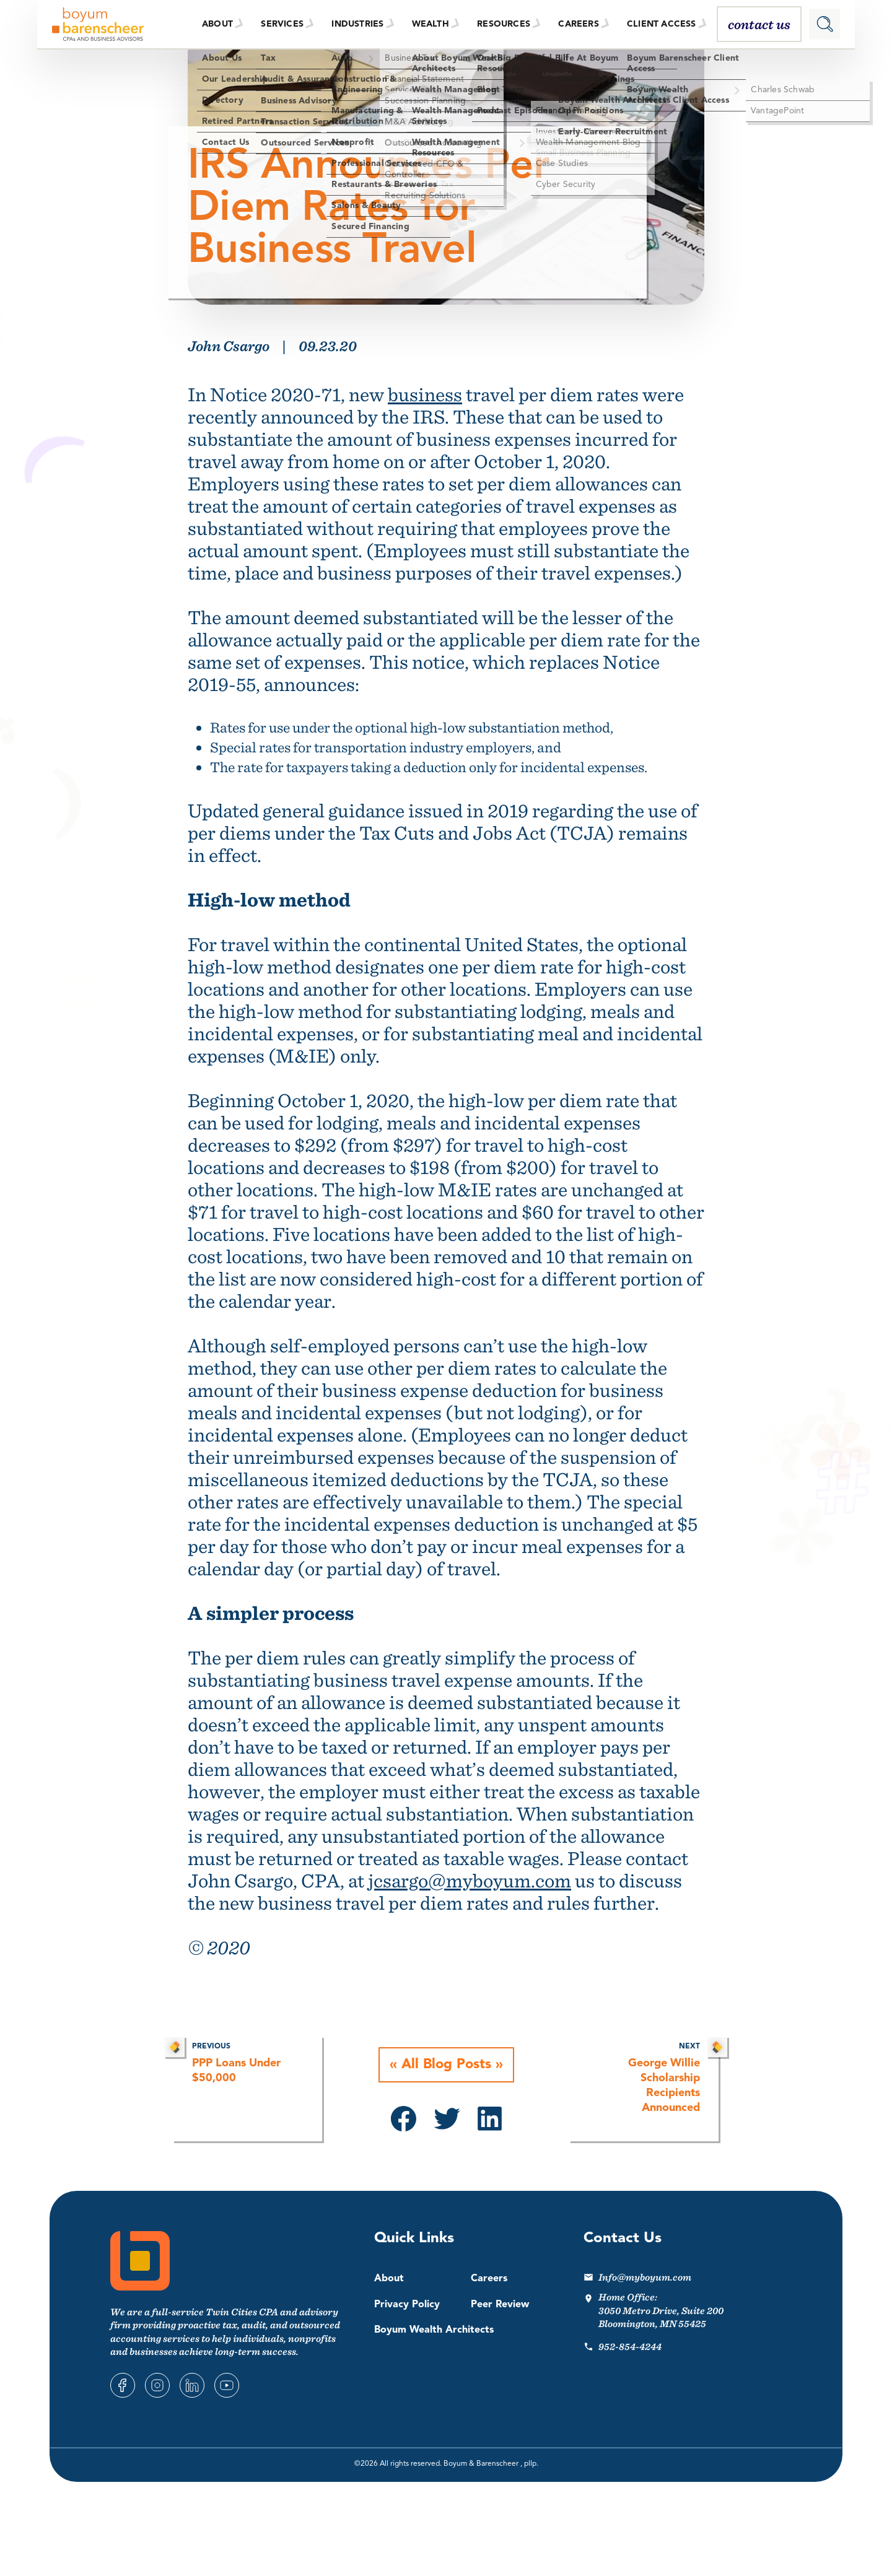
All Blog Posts (446, 2065)
